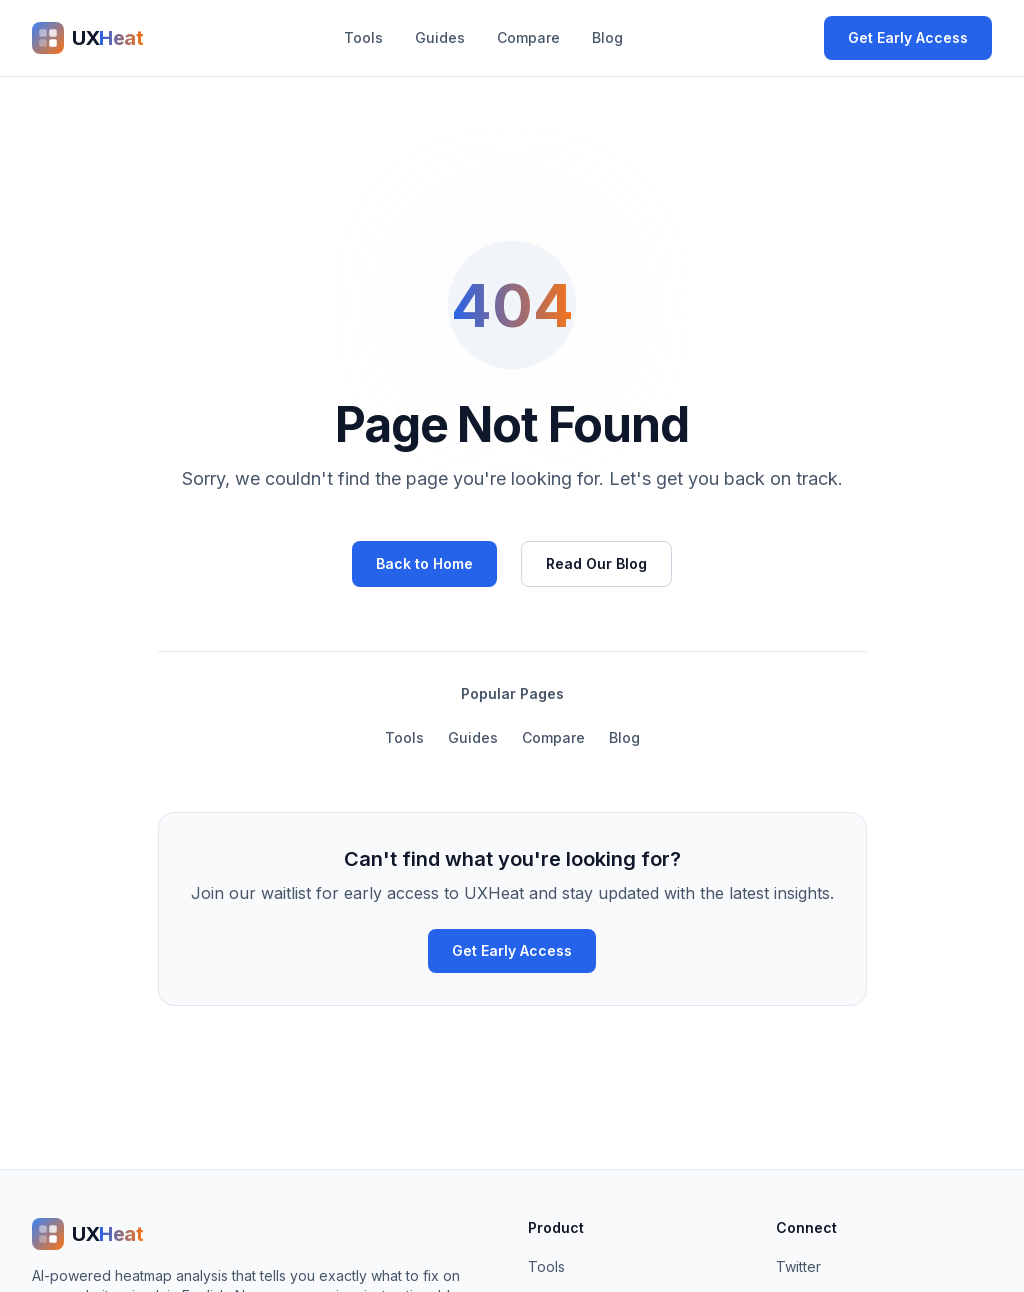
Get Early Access (908, 37)
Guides (440, 37)
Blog (607, 37)
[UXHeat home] (87, 38)
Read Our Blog (596, 563)
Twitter (798, 1266)
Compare (528, 37)
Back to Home (424, 563)
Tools (363, 37)
